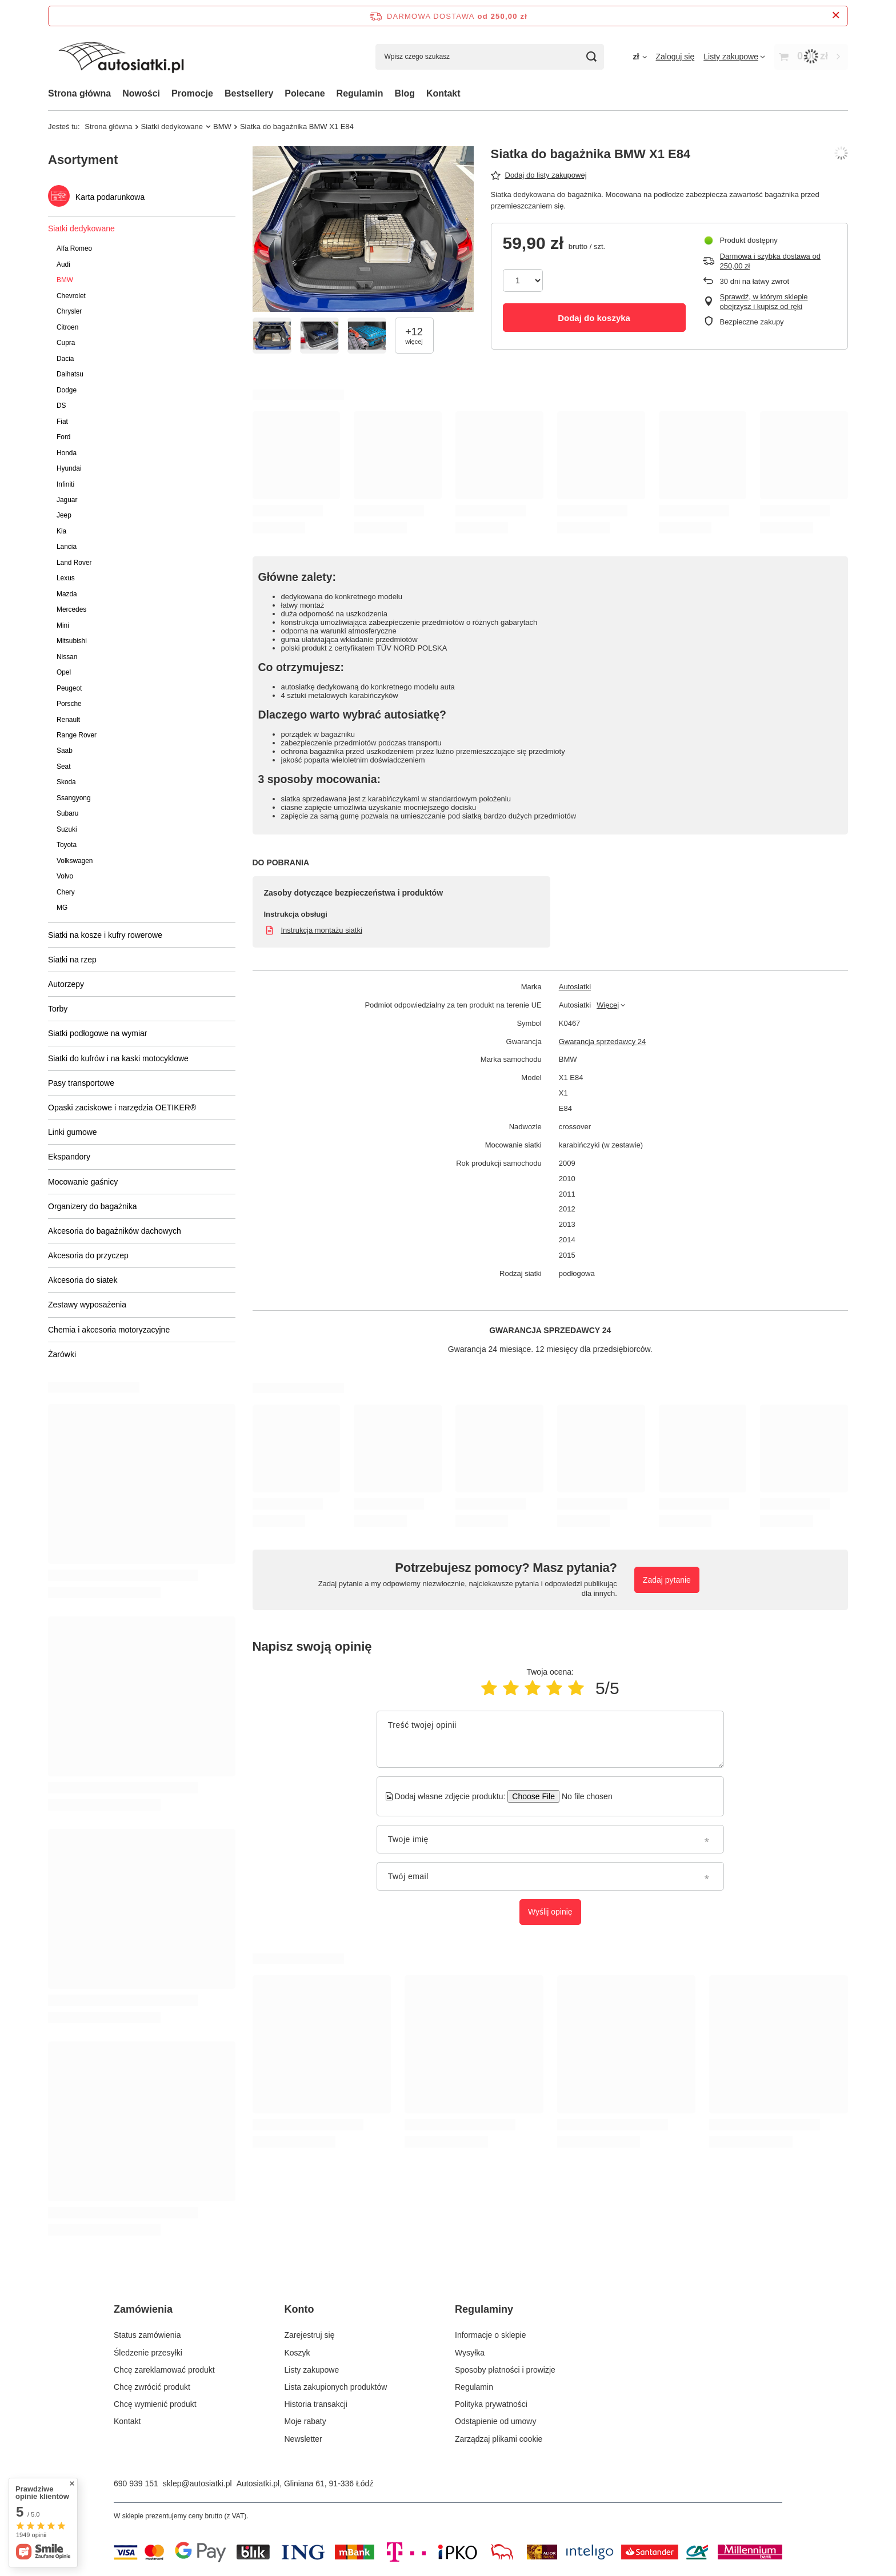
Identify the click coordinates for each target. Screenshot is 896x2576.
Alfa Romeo (74, 248)
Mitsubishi (72, 641)
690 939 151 (136, 2483)
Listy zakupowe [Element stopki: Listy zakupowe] (312, 2369)
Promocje (192, 93)
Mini (63, 625)
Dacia (65, 359)
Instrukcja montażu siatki (321, 930)
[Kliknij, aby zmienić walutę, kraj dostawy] (639, 56)
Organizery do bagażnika (92, 1206)
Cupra (66, 343)
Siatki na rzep (72, 959)
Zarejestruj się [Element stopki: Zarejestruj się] (310, 2335)
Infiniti (65, 484)
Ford (63, 437)
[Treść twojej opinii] (550, 1739)
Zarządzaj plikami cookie (498, 2438)
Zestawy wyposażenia (87, 1304)
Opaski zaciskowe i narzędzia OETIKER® (122, 1107)
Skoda (66, 782)
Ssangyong (74, 798)
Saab (65, 751)
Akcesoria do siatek (82, 1280)
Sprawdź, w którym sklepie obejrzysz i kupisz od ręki (764, 301)
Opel (64, 672)
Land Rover (74, 563)
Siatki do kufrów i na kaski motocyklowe (118, 1058)
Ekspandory (69, 1156)
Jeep (64, 515)
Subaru (67, 813)
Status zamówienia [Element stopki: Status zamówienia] (147, 2335)
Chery (66, 892)
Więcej (608, 1005)
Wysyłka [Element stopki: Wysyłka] (470, 2352)
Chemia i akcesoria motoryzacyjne (109, 1329)
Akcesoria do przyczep (88, 1255)
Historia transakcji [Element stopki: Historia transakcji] (316, 2404)
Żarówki (62, 1354)
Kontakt (443, 93)
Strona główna (79, 93)
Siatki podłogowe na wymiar (97, 1033)
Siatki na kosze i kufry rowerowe (105, 935)
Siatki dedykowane (172, 126)
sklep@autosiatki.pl (197, 2483)
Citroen (67, 327)
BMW (222, 126)
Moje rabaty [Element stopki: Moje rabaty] (305, 2421)
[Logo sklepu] (121, 57)
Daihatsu (70, 374)
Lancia (67, 547)
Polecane (305, 93)
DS (61, 406)
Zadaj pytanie (667, 1579)
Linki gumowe (72, 1132)
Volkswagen (75, 861)
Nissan (67, 657)
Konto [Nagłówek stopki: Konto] (299, 2309)
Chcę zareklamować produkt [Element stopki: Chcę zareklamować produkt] (164, 2369)
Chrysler (69, 311)
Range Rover (77, 735)
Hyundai (69, 468)
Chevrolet (71, 296)
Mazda (67, 594)
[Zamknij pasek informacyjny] (836, 15)
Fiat (62, 422)
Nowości (141, 93)
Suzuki (67, 829)
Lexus (66, 578)
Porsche (69, 704)
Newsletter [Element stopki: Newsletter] (303, 2438)
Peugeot (69, 688)
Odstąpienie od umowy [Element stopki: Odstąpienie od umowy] (495, 2421)
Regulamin (360, 93)
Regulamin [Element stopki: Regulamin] (474, 2387)
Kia (61, 531)
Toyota (67, 845)
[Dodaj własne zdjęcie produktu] (583, 1796)
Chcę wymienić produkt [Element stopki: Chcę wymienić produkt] (155, 2404)
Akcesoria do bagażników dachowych (114, 1230)
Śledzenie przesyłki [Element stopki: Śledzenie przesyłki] (148, 2352)
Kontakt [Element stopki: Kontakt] (127, 2421)
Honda (67, 453)
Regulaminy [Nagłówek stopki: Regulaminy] (484, 2309)
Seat (63, 767)
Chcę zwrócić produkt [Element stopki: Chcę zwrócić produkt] (152, 2387)
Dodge (67, 390)
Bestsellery (249, 93)
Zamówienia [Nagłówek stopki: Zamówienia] (143, 2309)
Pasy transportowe (81, 1083)
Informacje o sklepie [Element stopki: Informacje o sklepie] (490, 2335)
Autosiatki (575, 986)
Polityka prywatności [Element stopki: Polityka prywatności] (491, 2404)
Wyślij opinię (550, 1911)
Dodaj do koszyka (594, 318)
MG (62, 908)
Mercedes (71, 609)
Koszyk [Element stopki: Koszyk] (297, 2352)
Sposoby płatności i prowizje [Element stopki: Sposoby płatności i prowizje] (505, 2369)
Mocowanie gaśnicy (83, 1181)
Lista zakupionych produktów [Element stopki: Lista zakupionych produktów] (336, 2387)
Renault (68, 720)
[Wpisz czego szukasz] (489, 57)
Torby (57, 1008)
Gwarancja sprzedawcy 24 (602, 1041)
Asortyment (83, 160)
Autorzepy (66, 984)
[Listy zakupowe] (734, 56)
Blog (404, 93)
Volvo (65, 876)
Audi (63, 264)
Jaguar (67, 500)
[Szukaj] (591, 57)
